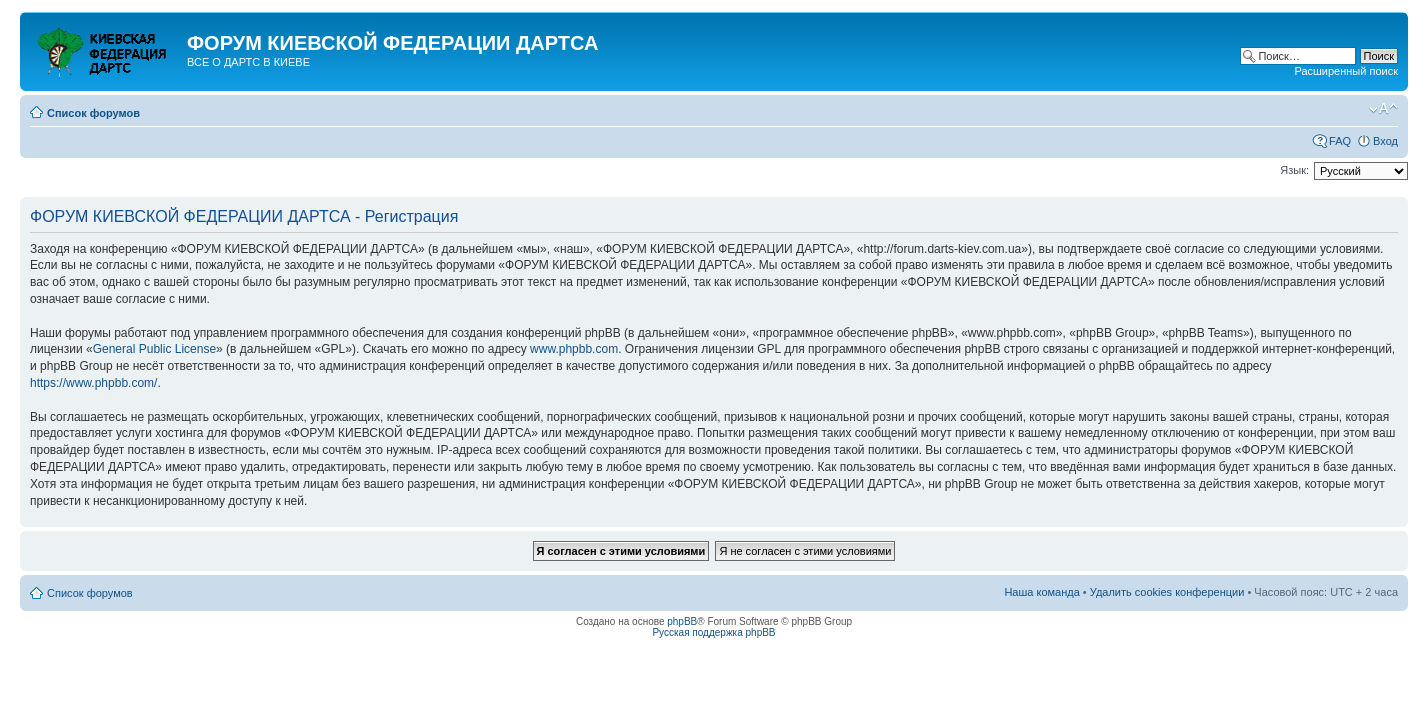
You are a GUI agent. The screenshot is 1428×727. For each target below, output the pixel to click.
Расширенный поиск (1346, 71)
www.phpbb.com (574, 349)
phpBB (682, 621)
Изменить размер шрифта (1383, 109)
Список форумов (93, 113)
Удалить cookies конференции (1167, 592)
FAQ (1340, 141)
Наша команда (1041, 592)
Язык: (1294, 170)
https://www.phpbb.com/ (93, 383)
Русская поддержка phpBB (713, 632)
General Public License (154, 349)
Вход (1385, 141)
